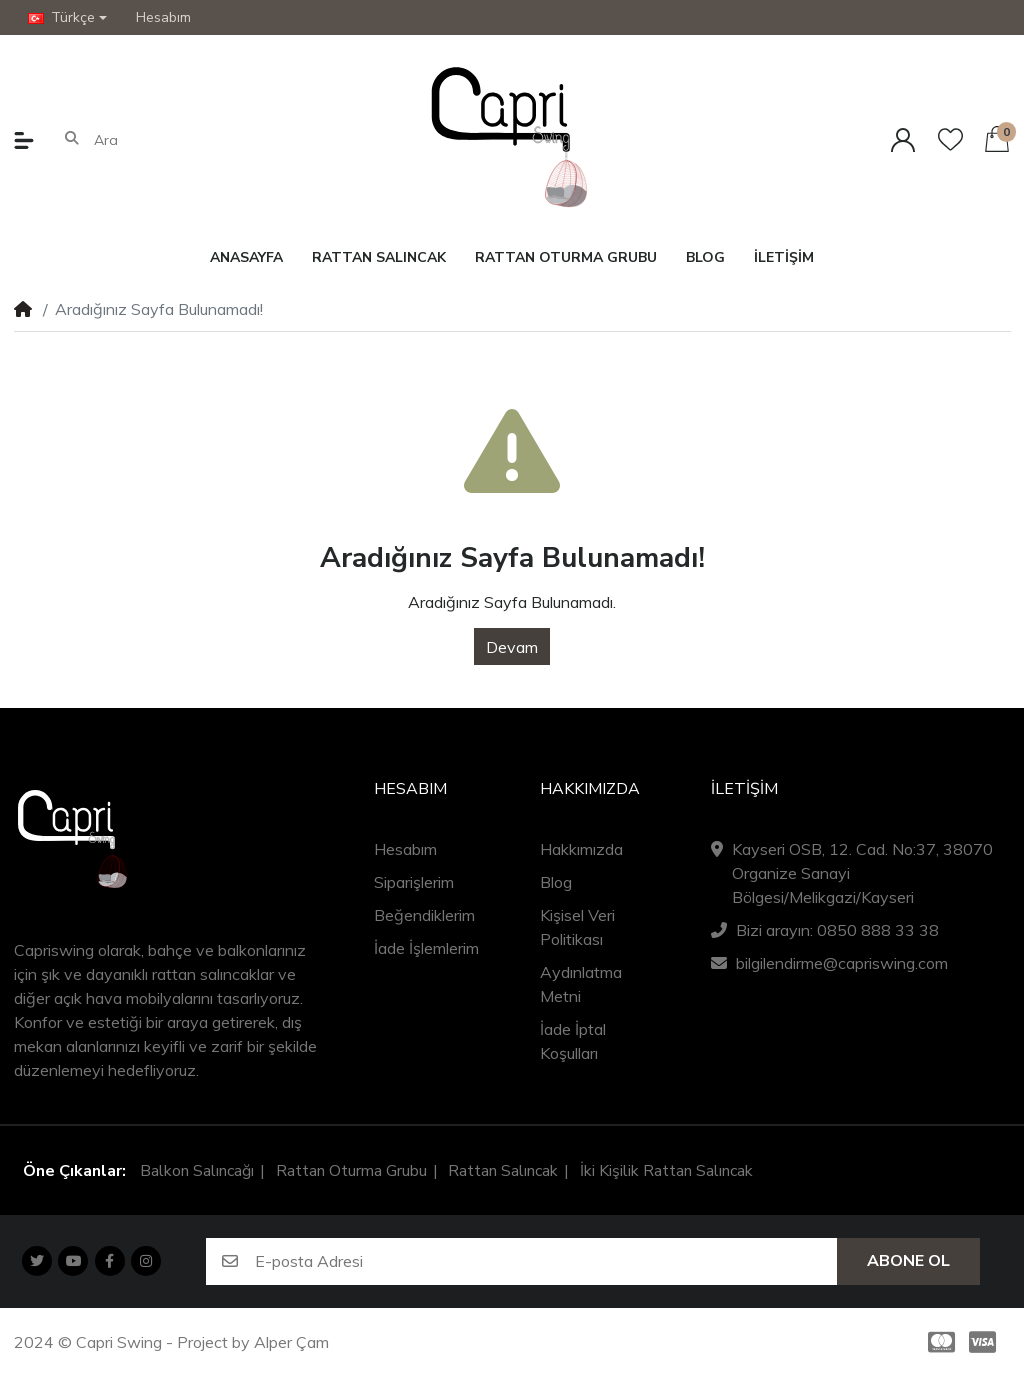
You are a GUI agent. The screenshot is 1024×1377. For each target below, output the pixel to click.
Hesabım (405, 849)
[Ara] (180, 140)
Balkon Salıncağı (197, 1171)
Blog (556, 882)
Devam (512, 647)
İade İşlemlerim (426, 948)
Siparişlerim (414, 882)
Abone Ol (908, 1261)
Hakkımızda (581, 849)
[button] (68, 17)
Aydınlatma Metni (581, 984)
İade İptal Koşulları (573, 1041)
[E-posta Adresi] (546, 1262)
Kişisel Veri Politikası (577, 927)
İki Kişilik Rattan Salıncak (666, 1171)
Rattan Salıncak (503, 1171)
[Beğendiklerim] (950, 139)
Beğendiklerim (424, 915)
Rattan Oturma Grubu (351, 1171)
